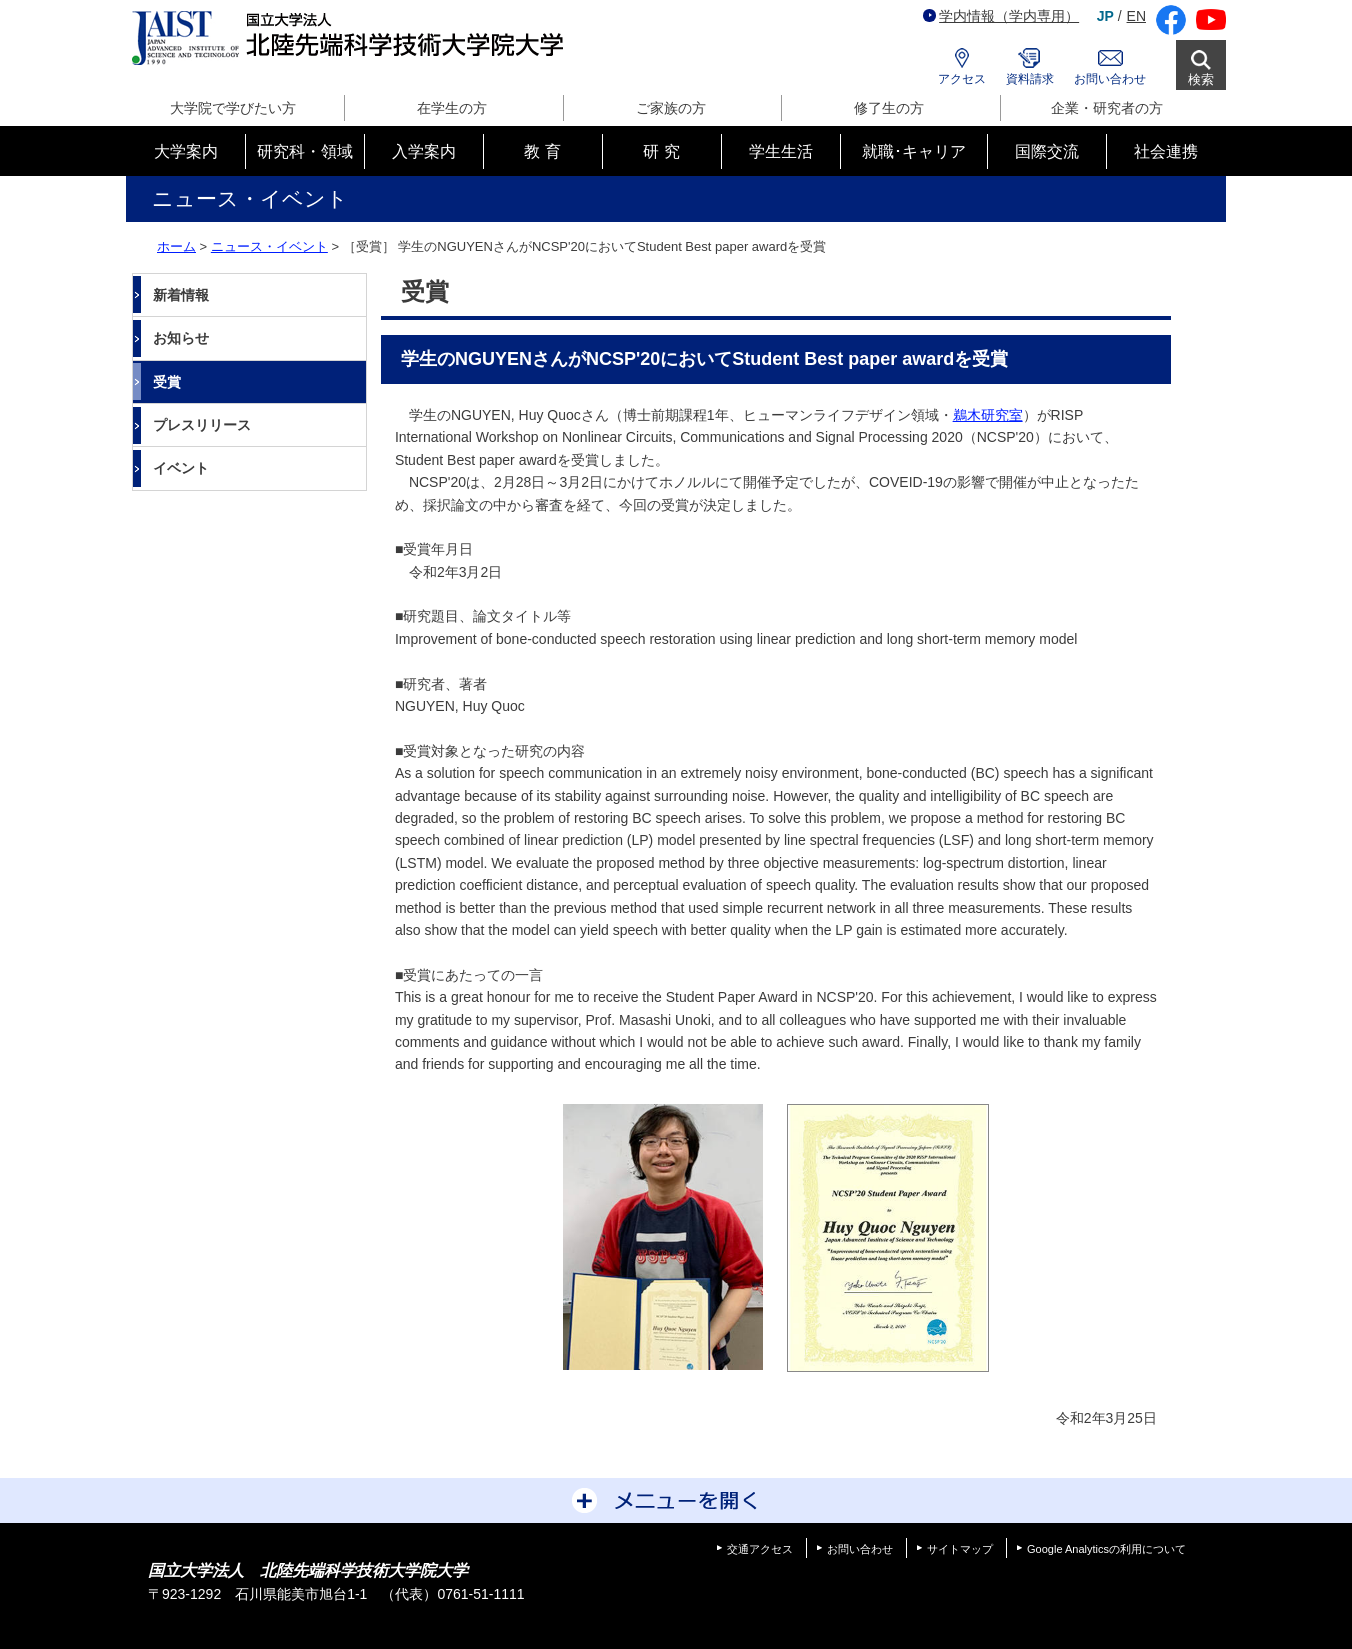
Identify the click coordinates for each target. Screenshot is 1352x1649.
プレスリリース (202, 425)
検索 (1201, 79)
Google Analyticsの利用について (1106, 1549)
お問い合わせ (1110, 79)
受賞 (167, 382)
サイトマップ (960, 1549)
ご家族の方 (671, 108)
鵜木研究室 (988, 415)
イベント (181, 468)
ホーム (176, 246)
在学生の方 (452, 108)
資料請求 (1030, 79)
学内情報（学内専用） (1001, 16)
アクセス (962, 79)
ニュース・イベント (269, 246)
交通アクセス (760, 1549)
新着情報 (181, 295)
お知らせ (181, 338)
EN (1136, 16)
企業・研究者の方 (1107, 108)
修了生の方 (889, 108)
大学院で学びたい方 (233, 108)
